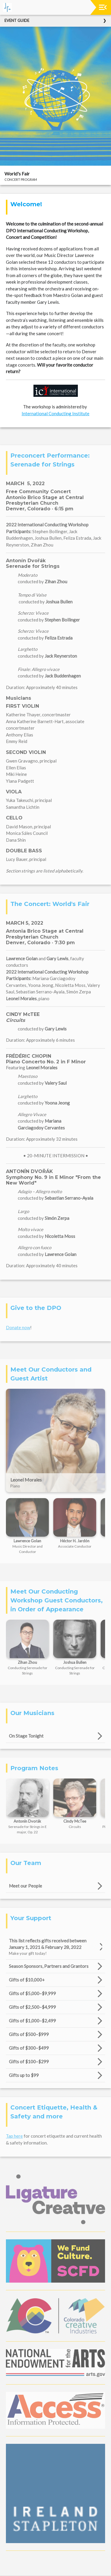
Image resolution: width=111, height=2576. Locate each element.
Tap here (14, 2136)
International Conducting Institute (55, 413)
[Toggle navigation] (103, 7)
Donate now (18, 1327)
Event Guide (16, 20)
